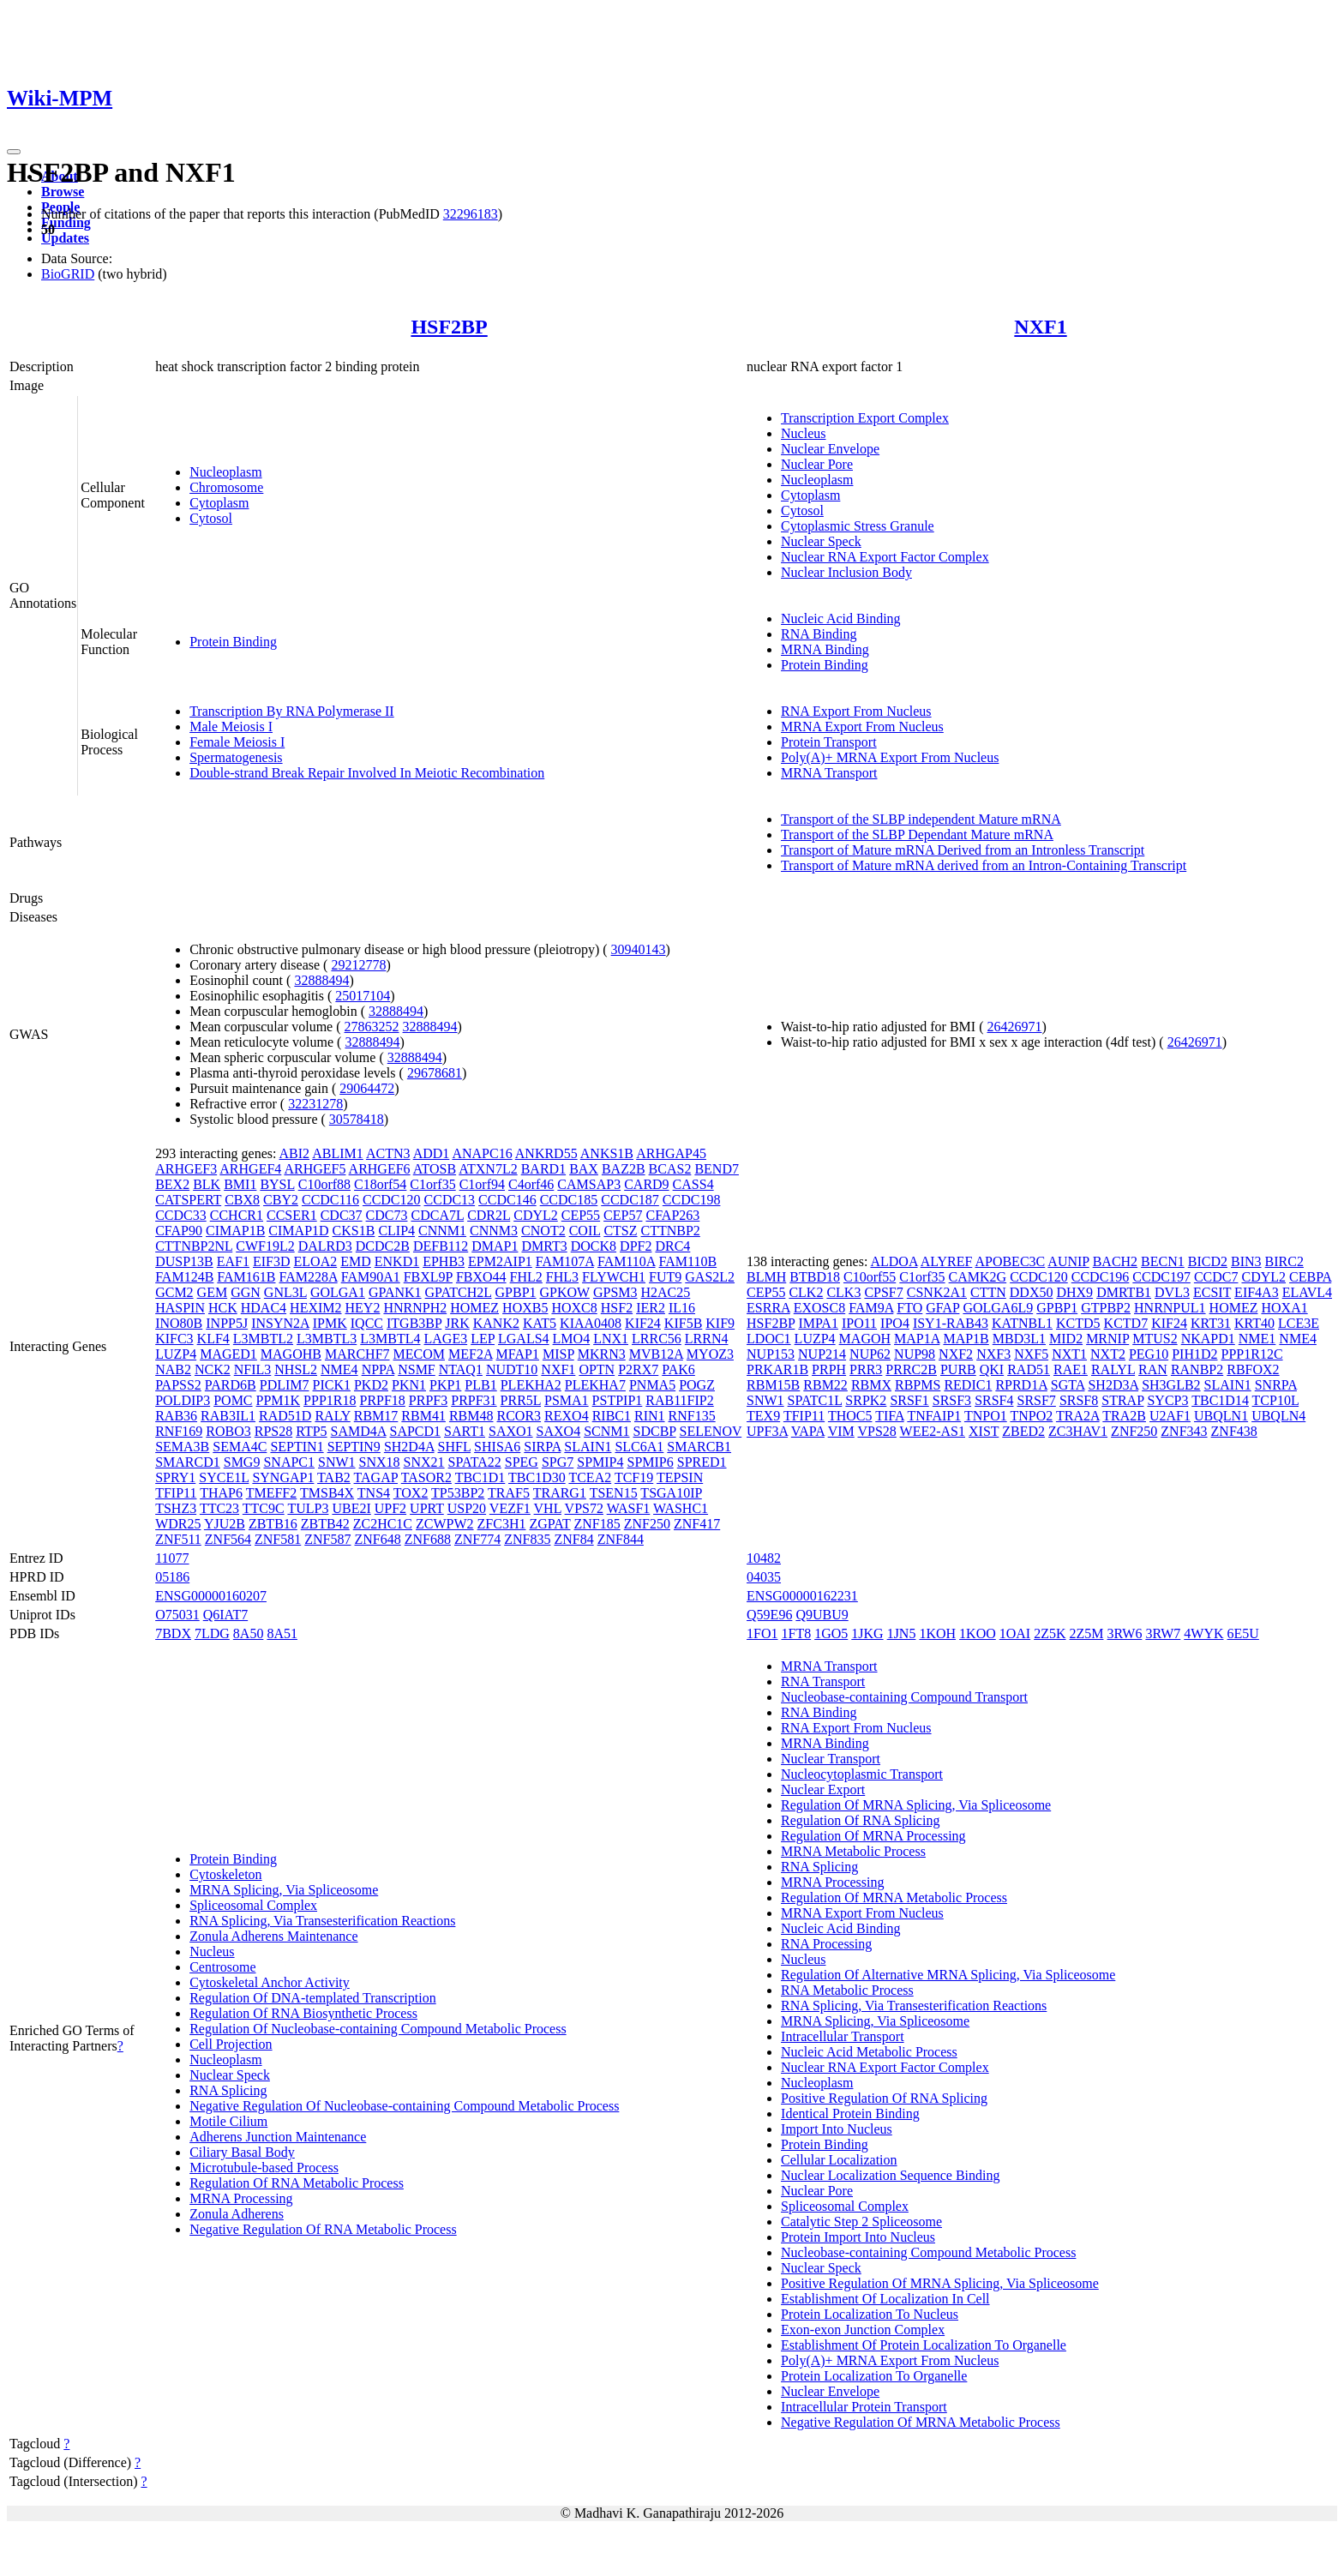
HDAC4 (263, 1307)
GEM (212, 1292)
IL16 (682, 1307)
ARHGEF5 (314, 1169)
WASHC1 (680, 1508)
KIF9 (720, 1323)
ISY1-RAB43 (950, 1323)
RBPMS (917, 1385)
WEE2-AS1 (932, 1431)
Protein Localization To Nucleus (869, 2314)
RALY (332, 1415)
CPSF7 (883, 1292)
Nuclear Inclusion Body (846, 572)
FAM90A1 (370, 1277)
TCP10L (1275, 1400)
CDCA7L (437, 1215)
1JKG (867, 1633)
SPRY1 (175, 1477)
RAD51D (285, 1415)
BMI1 (240, 1184)
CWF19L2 (265, 1246)
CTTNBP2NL (193, 1246)
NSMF (416, 1369)
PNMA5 (652, 1385)
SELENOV (711, 1431)
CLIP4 (396, 1230)
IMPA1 (818, 1323)
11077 (172, 1558)
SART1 (464, 1431)
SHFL (454, 1446)
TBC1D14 (1220, 1400)
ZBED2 (1023, 1431)
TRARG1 (559, 1493)
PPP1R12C (1252, 1354)
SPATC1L (815, 1400)
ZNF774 (477, 1539)
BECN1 (1163, 1261)
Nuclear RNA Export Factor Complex (885, 556)
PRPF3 (428, 1400)
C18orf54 (380, 1184)
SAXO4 (559, 1431)
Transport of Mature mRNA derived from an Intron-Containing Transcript (983, 865)
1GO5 (831, 1633)
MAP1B (965, 1338)
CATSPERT (188, 1199)
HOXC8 (574, 1307)
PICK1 (332, 1385)
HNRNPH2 (415, 1307)
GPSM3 (615, 1292)
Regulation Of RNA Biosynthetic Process (303, 2013)
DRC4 (672, 1246)
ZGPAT (549, 1523)
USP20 (466, 1508)
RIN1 (649, 1415)
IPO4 (894, 1323)
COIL (585, 1230)
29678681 (434, 1073)
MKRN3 (602, 1354)
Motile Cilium (228, 2121)
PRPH (829, 1369)
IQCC (367, 1323)
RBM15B (773, 1385)
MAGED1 (228, 1354)
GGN (246, 1292)
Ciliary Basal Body (242, 2152)
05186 (172, 1577)
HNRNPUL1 (1170, 1307)
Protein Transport (829, 742)
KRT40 (1254, 1323)
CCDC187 (630, 1199)
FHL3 (562, 1277)
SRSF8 (1078, 1400)
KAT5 (539, 1323)
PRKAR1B (777, 1369)
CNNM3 (494, 1230)
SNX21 (424, 1462)
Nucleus (803, 433)
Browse (62, 191)
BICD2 (1207, 1261)
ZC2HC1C (382, 1523)
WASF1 (629, 1508)
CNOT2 (543, 1230)
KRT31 (1211, 1323)
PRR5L (521, 1400)
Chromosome (226, 487)
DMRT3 (544, 1246)
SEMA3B (182, 1446)
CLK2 (806, 1292)
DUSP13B (184, 1261)
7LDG (212, 1633)
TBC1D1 (480, 1477)
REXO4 (566, 1415)
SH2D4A (409, 1446)
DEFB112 (440, 1246)
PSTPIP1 (617, 1400)
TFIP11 (175, 1493)
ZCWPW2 (445, 1523)
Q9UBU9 (821, 1614)
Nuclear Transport (830, 1758)
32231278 (315, 1103)
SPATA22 (474, 1462)
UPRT (427, 1508)
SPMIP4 (600, 1462)
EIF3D (272, 1261)
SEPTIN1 (296, 1446)
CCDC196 (1100, 1277)
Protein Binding (233, 641)
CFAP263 (672, 1215)
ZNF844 (620, 1539)
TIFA (889, 1415)
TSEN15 (614, 1493)
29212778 (358, 965)
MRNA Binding (825, 649)
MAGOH (865, 1338)
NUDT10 (511, 1369)
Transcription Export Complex (865, 418)
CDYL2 (535, 1215)
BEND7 (716, 1169)
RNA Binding (818, 634)
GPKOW (565, 1292)
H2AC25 (666, 1292)
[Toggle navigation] (14, 151)
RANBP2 (1197, 1369)
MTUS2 (1154, 1338)
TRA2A (1078, 1415)
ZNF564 (228, 1539)
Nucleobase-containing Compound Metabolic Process (928, 2252)
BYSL (277, 1184)
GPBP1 (516, 1292)
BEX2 (172, 1184)
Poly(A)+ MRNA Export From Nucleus (890, 757)
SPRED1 (702, 1462)
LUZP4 (175, 1354)
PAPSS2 (178, 1385)
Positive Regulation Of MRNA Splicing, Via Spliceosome (940, 2283)
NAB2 (173, 1369)
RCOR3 (519, 1415)
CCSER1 (292, 1215)
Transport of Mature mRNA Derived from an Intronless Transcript (962, 850)
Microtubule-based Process (264, 2167)
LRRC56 (656, 1338)
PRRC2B (911, 1369)
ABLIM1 (337, 1153)
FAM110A (626, 1261)
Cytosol (210, 518)
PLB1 (480, 1385)
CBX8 (242, 1199)
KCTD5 (1078, 1323)
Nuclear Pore (817, 464)
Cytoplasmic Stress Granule (857, 526)
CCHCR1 (236, 1215)
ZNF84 (573, 1539)
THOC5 (850, 1415)
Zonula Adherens (236, 2214)
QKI (992, 1369)
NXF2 (956, 1354)
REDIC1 (968, 1385)
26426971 (1014, 1026)
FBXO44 (481, 1277)
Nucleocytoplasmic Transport (862, 1774)
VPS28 (877, 1431)
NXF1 (1040, 326)
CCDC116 (330, 1199)
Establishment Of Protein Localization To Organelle (923, 2345)
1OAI (1014, 1633)
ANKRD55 (546, 1153)
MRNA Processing (240, 2198)
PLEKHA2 (531, 1385)
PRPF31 (473, 1400)
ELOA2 (316, 1261)
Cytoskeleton (225, 1874)
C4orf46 (531, 1184)
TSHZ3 (175, 1508)
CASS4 (693, 1184)
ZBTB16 (273, 1523)
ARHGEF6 (380, 1169)
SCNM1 (606, 1431)
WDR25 (178, 1523)
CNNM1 (442, 1230)
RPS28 (273, 1431)
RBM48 (471, 1415)
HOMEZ (474, 1307)
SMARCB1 (699, 1446)
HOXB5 (525, 1307)
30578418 (356, 1119)
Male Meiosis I (231, 726)
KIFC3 (174, 1338)
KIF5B (683, 1323)
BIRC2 (1284, 1261)
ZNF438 (1234, 1431)
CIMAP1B (235, 1230)
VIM (841, 1431)
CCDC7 (1216, 1277)
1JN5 (901, 1633)
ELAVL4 (1307, 1292)
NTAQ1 (461, 1369)
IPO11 (859, 1323)
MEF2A (470, 1354)
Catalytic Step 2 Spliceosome (861, 2221)
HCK (222, 1307)
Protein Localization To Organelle (874, 2376)
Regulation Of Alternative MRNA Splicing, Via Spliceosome (948, 1974)
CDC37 (342, 1215)
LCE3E (1298, 1323)
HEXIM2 (315, 1307)
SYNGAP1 (283, 1477)
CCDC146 (507, 1199)
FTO (909, 1307)
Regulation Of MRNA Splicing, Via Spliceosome (916, 1805)
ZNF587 (327, 1539)
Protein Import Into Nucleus (858, 2237)
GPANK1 (395, 1292)
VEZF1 (510, 1508)
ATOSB (434, 1169)
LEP (483, 1338)
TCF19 (634, 1477)
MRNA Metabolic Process (853, 1851)
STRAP (1122, 1400)
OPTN (597, 1369)
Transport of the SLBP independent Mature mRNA (921, 819)
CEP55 (580, 1215)
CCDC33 (181, 1215)
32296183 (470, 214)
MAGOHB (291, 1354)
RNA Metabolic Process (847, 1990)
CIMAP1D (298, 1230)
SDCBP (654, 1431)
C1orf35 (432, 1184)
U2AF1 (1170, 1415)
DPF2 (635, 1246)
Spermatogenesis (235, 757)
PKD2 (371, 1385)
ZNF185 (597, 1523)
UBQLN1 (1221, 1415)
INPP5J (227, 1323)
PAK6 (678, 1369)
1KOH (937, 1633)
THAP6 (221, 1493)
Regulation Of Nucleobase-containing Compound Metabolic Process (377, 2028)
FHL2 (526, 1277)
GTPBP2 (1106, 1307)
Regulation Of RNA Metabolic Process (296, 2183)
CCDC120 (392, 1199)
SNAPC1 (289, 1462)
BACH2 (1115, 1261)
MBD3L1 (1019, 1338)
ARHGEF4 (250, 1169)
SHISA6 (497, 1446)
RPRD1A (1021, 1385)
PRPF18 (382, 1400)
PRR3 (865, 1369)
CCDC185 (569, 1199)
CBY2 (280, 1199)
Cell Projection (230, 2044)
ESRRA (768, 1307)
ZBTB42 (325, 1523)
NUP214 (822, 1354)
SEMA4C (240, 1446)
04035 (764, 1577)
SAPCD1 (415, 1431)
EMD (355, 1261)
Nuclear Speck (821, 541)
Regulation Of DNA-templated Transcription (312, 1998)
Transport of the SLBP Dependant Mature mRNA (917, 834)
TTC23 (219, 1508)
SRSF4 (994, 1400)
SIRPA (542, 1446)
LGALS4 (523, 1338)
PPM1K (278, 1400)
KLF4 (213, 1338)
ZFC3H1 (501, 1523)
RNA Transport (823, 1681)
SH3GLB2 (1171, 1385)
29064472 (366, 1088)
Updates (65, 238)
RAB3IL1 (228, 1415)
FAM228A (308, 1277)
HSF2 (617, 1307)
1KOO (977, 1633)
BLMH (766, 1277)
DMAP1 (494, 1246)
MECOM (419, 1354)
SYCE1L (224, 1477)
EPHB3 (444, 1261)
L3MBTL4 (390, 1338)
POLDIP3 (182, 1400)
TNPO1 (985, 1415)
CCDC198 (692, 1199)
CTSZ (620, 1230)
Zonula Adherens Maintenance (273, 1936)
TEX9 (763, 1415)
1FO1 (762, 1633)
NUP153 (771, 1354)
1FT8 (797, 1633)
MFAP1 (517, 1354)
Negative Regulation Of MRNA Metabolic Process (920, 2422)
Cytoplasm (219, 502)
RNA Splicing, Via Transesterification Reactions (322, 1920)
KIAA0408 (590, 1323)
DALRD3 (325, 1246)
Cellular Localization (839, 2160)
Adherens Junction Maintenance (277, 2136)
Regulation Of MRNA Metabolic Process (894, 1897)
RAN (1152, 1369)
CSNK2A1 (937, 1292)
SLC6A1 (639, 1446)
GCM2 (174, 1292)
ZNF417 (697, 1523)
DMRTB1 (1123, 1292)
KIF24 (643, 1323)
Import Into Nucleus (836, 2129)
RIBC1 (611, 1415)
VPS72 (584, 1508)
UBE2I (351, 1508)
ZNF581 (278, 1539)
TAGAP (376, 1477)
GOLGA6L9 (998, 1307)
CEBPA (1310, 1277)
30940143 (638, 949)
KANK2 (496, 1323)
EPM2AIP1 (500, 1261)
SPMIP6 (650, 1462)
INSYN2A (280, 1323)
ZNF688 (428, 1539)
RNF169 (178, 1431)
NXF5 (1031, 1354)
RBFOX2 (1253, 1369)
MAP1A (916, 1338)
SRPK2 (865, 1400)
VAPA (808, 1431)
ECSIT (1212, 1292)
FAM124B (184, 1277)
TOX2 (411, 1493)
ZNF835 (527, 1539)
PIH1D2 (1194, 1354)
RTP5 (311, 1431)
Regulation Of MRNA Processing (873, 1835)
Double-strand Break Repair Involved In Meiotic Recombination (366, 773)
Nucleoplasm (225, 472)
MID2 (1066, 1338)
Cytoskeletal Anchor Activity (269, 1982)
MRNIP (1107, 1338)
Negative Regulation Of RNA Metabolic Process (323, 2229)
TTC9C (264, 1508)
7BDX (173, 1633)
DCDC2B (383, 1246)
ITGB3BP (414, 1323)
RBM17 (376, 1415)
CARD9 (646, 1184)
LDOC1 (769, 1338)
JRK (457, 1323)
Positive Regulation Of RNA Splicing (884, 2098)
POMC (232, 1400)
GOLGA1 (337, 1292)
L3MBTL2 (263, 1338)
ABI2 (294, 1153)
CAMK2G (978, 1277)
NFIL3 (253, 1369)
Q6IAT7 (225, 1614)
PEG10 (1148, 1354)
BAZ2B (623, 1169)
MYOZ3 (710, 1354)
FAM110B (688, 1261)
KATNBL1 (1022, 1323)
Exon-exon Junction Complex (863, 2329)
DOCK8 (593, 1246)
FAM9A (871, 1307)
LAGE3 (446, 1338)
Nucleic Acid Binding (841, 618)
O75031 (177, 1614)
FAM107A (565, 1261)
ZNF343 (1184, 1431)
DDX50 (1031, 1292)
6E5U (1243, 1633)
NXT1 (1069, 1354)
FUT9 (665, 1277)
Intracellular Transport (842, 2036)
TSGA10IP (670, 1493)
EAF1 (233, 1261)
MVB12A (656, 1354)
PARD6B (230, 1385)
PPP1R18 (329, 1400)
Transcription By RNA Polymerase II (291, 711)
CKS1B (354, 1230)
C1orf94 (482, 1184)
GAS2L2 (710, 1277)
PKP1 (445, 1385)
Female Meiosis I (237, 742)
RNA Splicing (228, 2090)
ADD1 (431, 1153)
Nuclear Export (823, 1789)
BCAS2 (670, 1169)
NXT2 (1107, 1354)
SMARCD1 (187, 1462)
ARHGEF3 (186, 1169)
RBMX (871, 1385)
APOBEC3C (1010, 1261)
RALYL (1113, 1369)
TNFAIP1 (934, 1415)
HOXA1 (1284, 1307)
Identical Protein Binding (850, 2113)
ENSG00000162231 (802, 1595)
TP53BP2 (457, 1493)
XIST (984, 1431)
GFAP (942, 1307)
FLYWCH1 (613, 1277)
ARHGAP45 (671, 1153)
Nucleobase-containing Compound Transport (904, 1697)
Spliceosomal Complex (253, 1905)
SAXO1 (511, 1431)
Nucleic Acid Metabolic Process (869, 2052)
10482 (764, 1558)
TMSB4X (327, 1493)
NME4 (339, 1369)
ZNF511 (178, 1539)
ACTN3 (388, 1153)
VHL (547, 1508)
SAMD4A (359, 1431)
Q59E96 (769, 1614)
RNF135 (692, 1415)
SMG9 (242, 1462)
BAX (583, 1169)
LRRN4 (707, 1338)
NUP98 (914, 1354)
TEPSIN (680, 1477)
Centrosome (222, 1967)
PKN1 (409, 1385)
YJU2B (224, 1523)
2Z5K (1049, 1633)
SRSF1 (909, 1400)
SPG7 (557, 1462)
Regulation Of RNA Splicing (860, 1820)
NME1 (1257, 1338)
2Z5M (1087, 1633)
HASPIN (180, 1307)
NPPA (378, 1369)
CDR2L (488, 1215)
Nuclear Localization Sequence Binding (890, 2175)
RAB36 (176, 1415)
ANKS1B (606, 1153)
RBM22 (825, 1385)
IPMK (330, 1323)
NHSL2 (295, 1369)
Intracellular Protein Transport (864, 2406)
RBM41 (423, 1415)
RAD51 (1028, 1369)
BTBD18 (814, 1277)
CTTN (988, 1292)
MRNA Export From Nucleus (862, 726)
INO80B (178, 1323)
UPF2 (390, 1508)
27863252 (372, 1026)
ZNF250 (647, 1523)
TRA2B (1124, 1415)
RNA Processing (826, 1944)
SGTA (1068, 1385)
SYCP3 (1167, 1400)
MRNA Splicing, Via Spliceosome (283, 1889)
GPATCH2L (458, 1292)
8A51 (282, 1633)
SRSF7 (1036, 1400)
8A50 (248, 1633)
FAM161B (246, 1277)
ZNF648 (378, 1539)
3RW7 (1162, 1633)
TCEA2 (589, 1477)
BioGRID (67, 274)
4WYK (1203, 1633)
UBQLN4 (1278, 1415)
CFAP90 (178, 1230)
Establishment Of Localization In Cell (885, 2298)
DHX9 (1074, 1292)
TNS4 (373, 1493)
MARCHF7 (357, 1354)
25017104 (362, 995)
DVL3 (1172, 1292)
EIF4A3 (1256, 1292)
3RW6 (1125, 1633)
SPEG (521, 1462)
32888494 (321, 980)
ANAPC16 (482, 1153)
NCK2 (213, 1369)
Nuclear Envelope (830, 448)
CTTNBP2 (670, 1230)
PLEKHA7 (595, 1385)
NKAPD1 (1208, 1338)
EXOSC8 (819, 1307)
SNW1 (337, 1462)
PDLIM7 (284, 1385)
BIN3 (1246, 1261)
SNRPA (1276, 1385)
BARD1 (543, 1169)
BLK (206, 1184)
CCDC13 (450, 1199)
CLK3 (843, 1292)
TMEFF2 (271, 1493)
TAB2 (334, 1477)
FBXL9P (428, 1277)
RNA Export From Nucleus (856, 711)
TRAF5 (509, 1493)
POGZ (697, 1385)
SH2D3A (1113, 1385)
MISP (558, 1354)
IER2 (650, 1307)
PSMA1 (566, 1400)
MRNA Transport (829, 773)
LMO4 (572, 1338)
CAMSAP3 (589, 1184)
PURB (958, 1369)
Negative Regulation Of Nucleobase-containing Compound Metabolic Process (404, 2106)
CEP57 (622, 1215)
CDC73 (387, 1215)
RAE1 (1070, 1369)
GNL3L (285, 1292)
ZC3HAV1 (1077, 1431)
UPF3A (767, 1431)
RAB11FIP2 (679, 1400)
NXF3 (993, 1354)
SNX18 (379, 1462)
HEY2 (363, 1307)
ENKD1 (397, 1261)
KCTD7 (1126, 1323)
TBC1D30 (537, 1477)
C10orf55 (869, 1277)
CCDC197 (1161, 1277)
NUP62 (870, 1354)
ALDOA (893, 1261)
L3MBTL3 (327, 1338)
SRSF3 (952, 1400)
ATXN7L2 (488, 1169)
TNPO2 (1031, 1415)
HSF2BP (449, 326)
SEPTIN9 (354, 1446)
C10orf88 (324, 1184)
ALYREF (947, 1261)
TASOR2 (426, 1477)
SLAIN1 (587, 1446)
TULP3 (307, 1508)
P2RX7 (638, 1369)
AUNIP (1068, 1261)
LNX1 (610, 1338)
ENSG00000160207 (211, 1595)
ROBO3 (228, 1431)
